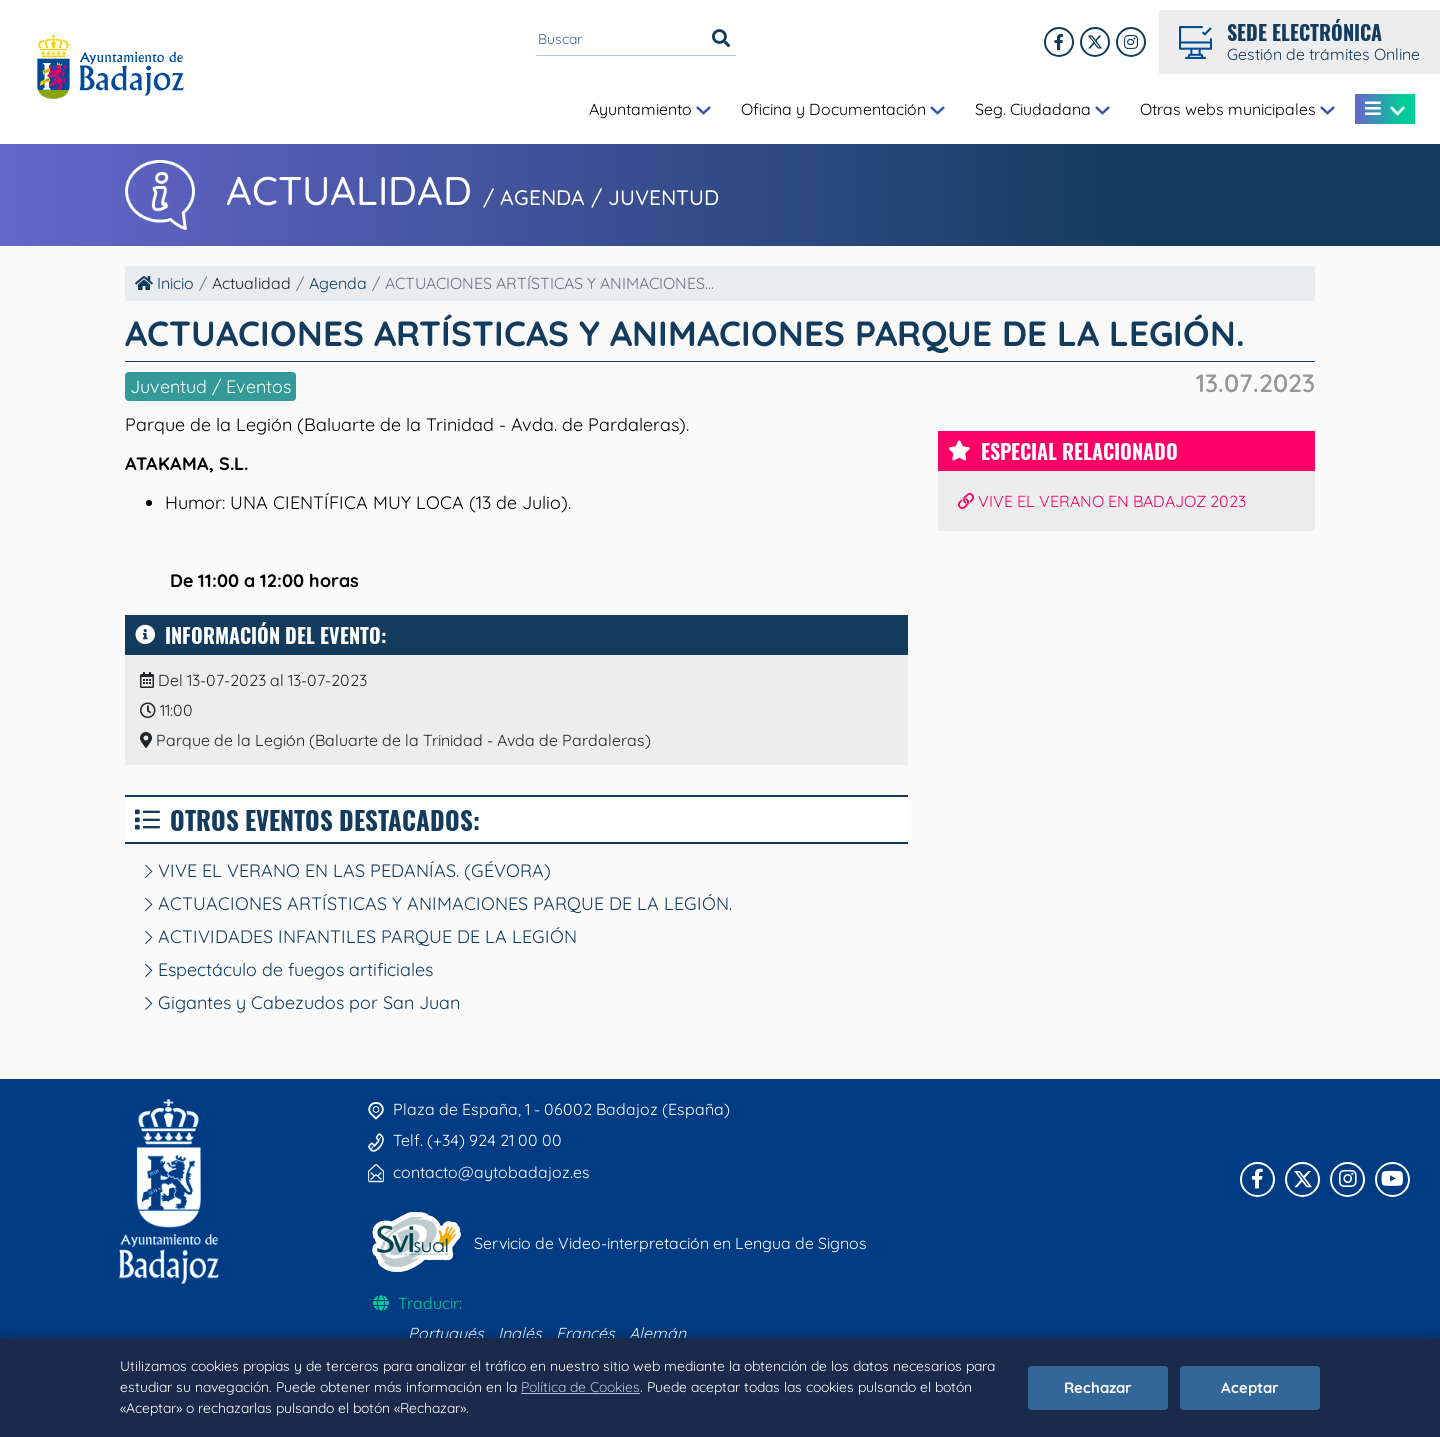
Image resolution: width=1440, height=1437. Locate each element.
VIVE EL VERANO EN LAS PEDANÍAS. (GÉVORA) (348, 870)
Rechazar (1098, 1387)
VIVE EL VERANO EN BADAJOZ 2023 (1102, 501)
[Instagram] (1131, 42)
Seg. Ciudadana (1042, 109)
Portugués (446, 1333)
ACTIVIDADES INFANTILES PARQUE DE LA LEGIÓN (361, 936)
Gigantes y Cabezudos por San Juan (302, 1002)
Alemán (657, 1333)
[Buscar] (721, 39)
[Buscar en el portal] (621, 39)
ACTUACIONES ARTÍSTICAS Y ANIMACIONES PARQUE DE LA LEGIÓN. (438, 903)
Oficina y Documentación (843, 109)
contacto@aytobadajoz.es (491, 1172)
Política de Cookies (580, 1387)
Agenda (338, 283)
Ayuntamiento (650, 109)
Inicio (164, 283)
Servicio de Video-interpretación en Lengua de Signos (670, 1243)
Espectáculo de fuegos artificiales (289, 969)
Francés (585, 1333)
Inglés (520, 1333)
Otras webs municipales (1237, 109)
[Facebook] (1059, 42)
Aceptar (1250, 1387)
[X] (1095, 42)
